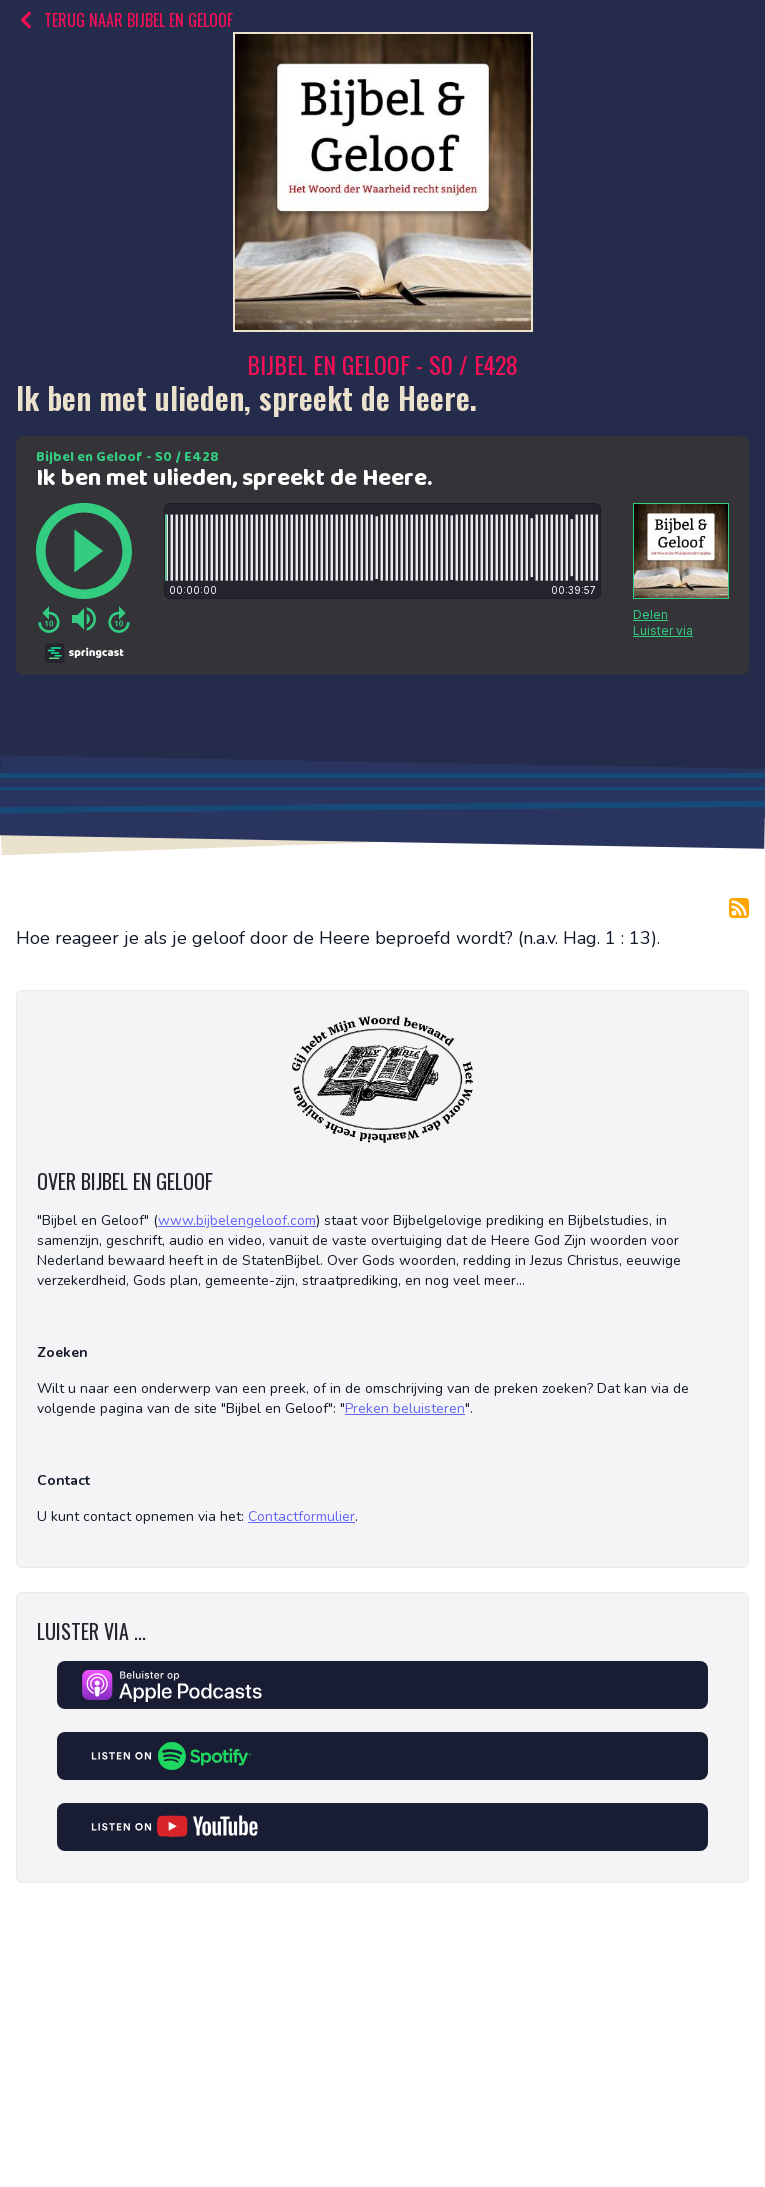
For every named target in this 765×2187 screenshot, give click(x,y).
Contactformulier (301, 1516)
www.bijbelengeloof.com (237, 1220)
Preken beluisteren (405, 1408)
